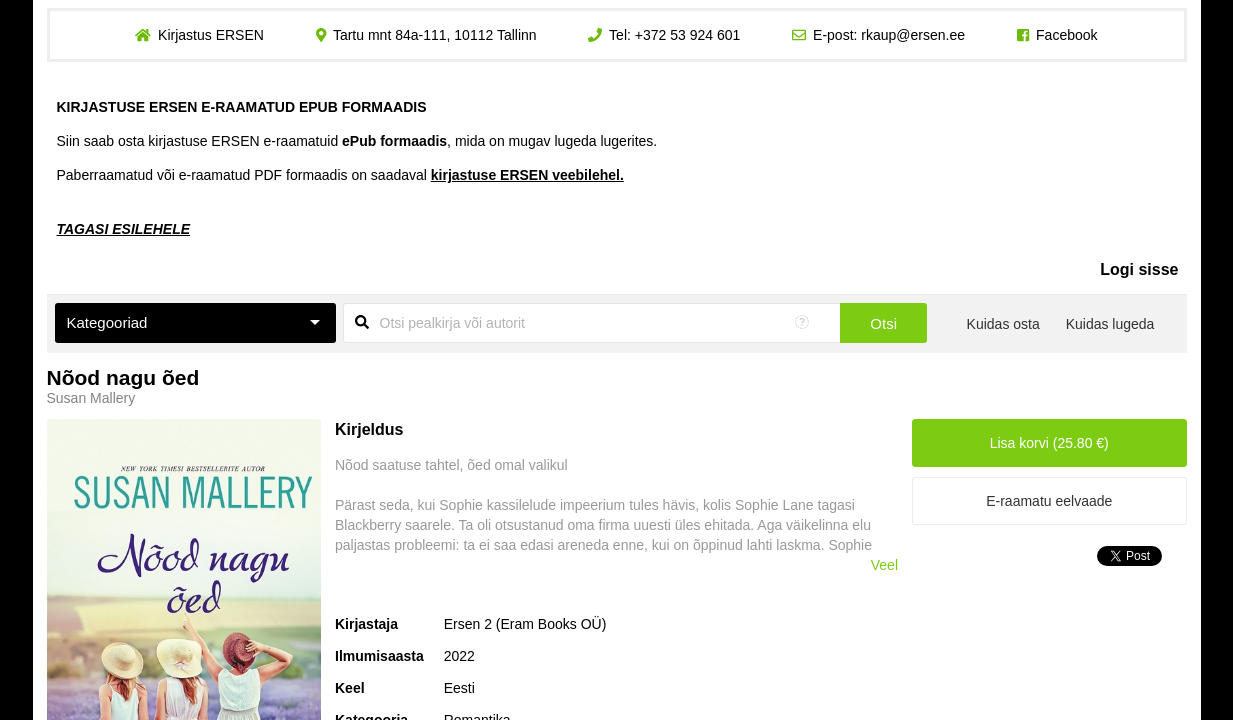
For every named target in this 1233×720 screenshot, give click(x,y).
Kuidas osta (1003, 324)
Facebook (1066, 35)
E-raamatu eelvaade (1049, 501)
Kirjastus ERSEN (211, 35)
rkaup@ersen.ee (913, 35)
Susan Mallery (91, 398)
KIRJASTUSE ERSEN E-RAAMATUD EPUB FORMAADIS (242, 107)
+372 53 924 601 (688, 35)
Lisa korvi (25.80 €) (1049, 443)
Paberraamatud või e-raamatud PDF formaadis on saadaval (340, 175)
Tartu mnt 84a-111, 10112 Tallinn (435, 35)
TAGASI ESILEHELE (124, 229)
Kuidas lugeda (1110, 324)
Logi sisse (1139, 269)
